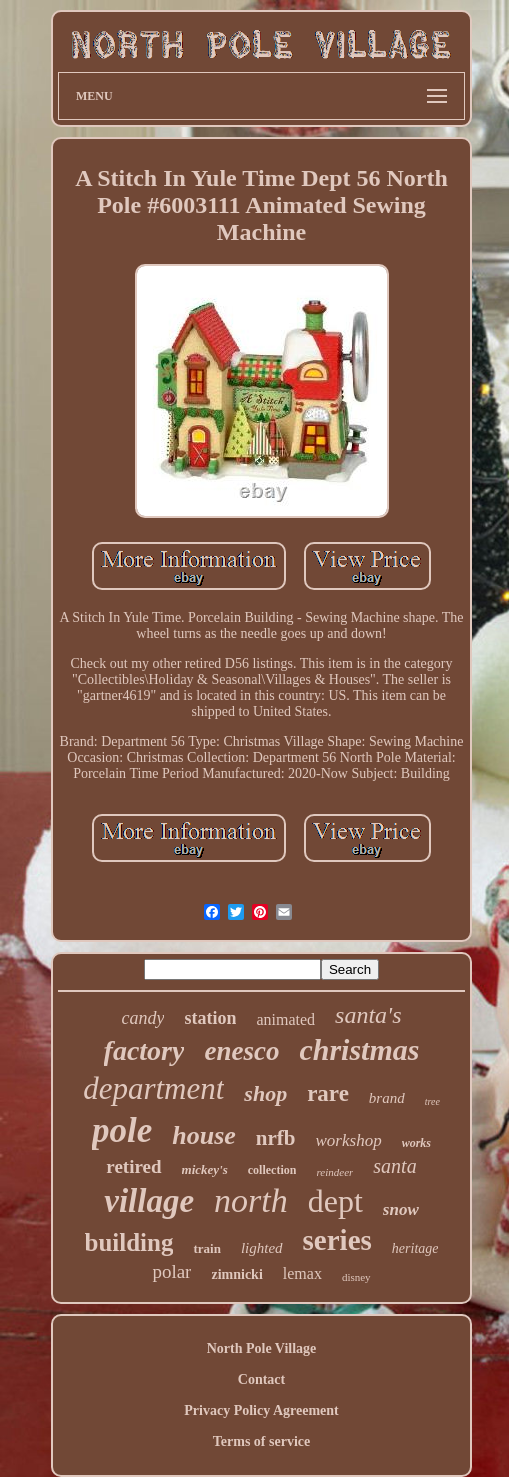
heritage (415, 1248)
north (251, 1200)
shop (265, 1093)
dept (335, 1201)
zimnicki (236, 1274)
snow (401, 1209)
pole (122, 1130)
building (129, 1242)
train (206, 1248)
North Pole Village (262, 1348)
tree (432, 1101)
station (210, 1018)
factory (144, 1050)
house (204, 1135)
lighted (262, 1248)
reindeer (334, 1172)
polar (171, 1271)
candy (142, 1018)
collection (272, 1170)
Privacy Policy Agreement (261, 1410)
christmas (359, 1049)
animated (285, 1019)
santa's (368, 1015)
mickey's (205, 1169)
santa (394, 1166)
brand (387, 1098)
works (416, 1143)
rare (328, 1093)
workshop (349, 1140)
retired (133, 1166)
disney (356, 1277)
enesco (241, 1051)
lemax (302, 1273)
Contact (261, 1379)
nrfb (276, 1138)
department (153, 1088)
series (337, 1240)
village (149, 1201)
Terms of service (261, 1441)
